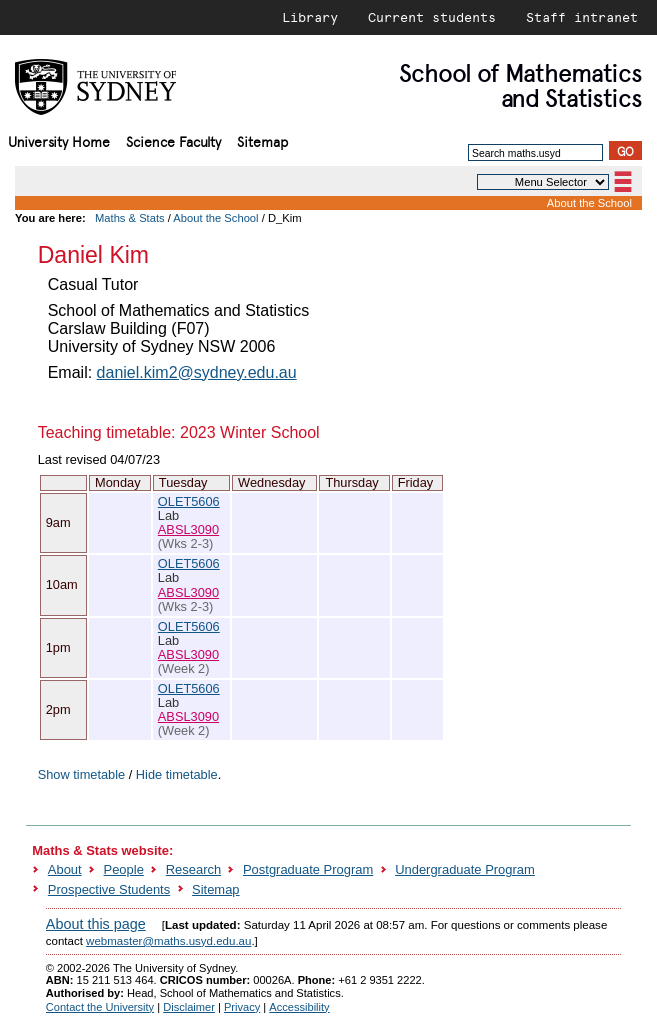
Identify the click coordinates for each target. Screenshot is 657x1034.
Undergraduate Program (465, 869)
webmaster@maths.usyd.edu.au (168, 941)
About (65, 869)
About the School (589, 203)
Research (193, 869)
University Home (59, 140)
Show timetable (82, 774)
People (124, 869)
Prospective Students (109, 889)
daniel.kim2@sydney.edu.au (197, 372)
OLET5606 (189, 501)
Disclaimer (189, 1007)
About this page (96, 924)
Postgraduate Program (308, 869)
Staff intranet (582, 17)
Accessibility (299, 1007)
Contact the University (100, 1007)
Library (310, 17)
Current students (432, 17)
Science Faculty (173, 140)
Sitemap (262, 140)
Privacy (242, 1007)
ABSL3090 (188, 529)
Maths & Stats (130, 218)
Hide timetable (177, 774)
